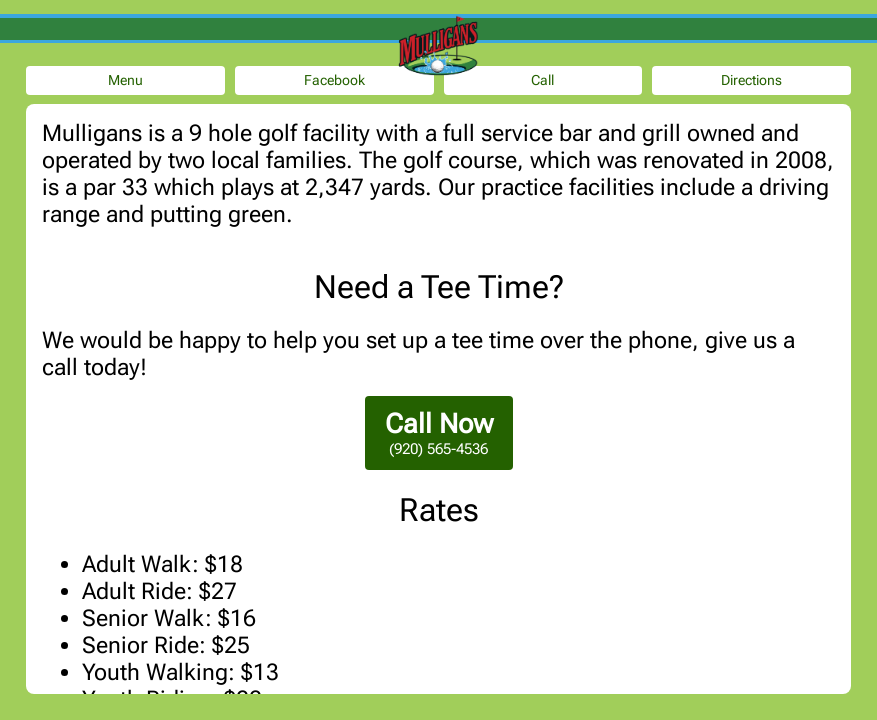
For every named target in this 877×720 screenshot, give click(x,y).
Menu (125, 80)
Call (542, 80)
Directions (751, 80)
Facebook (334, 80)
